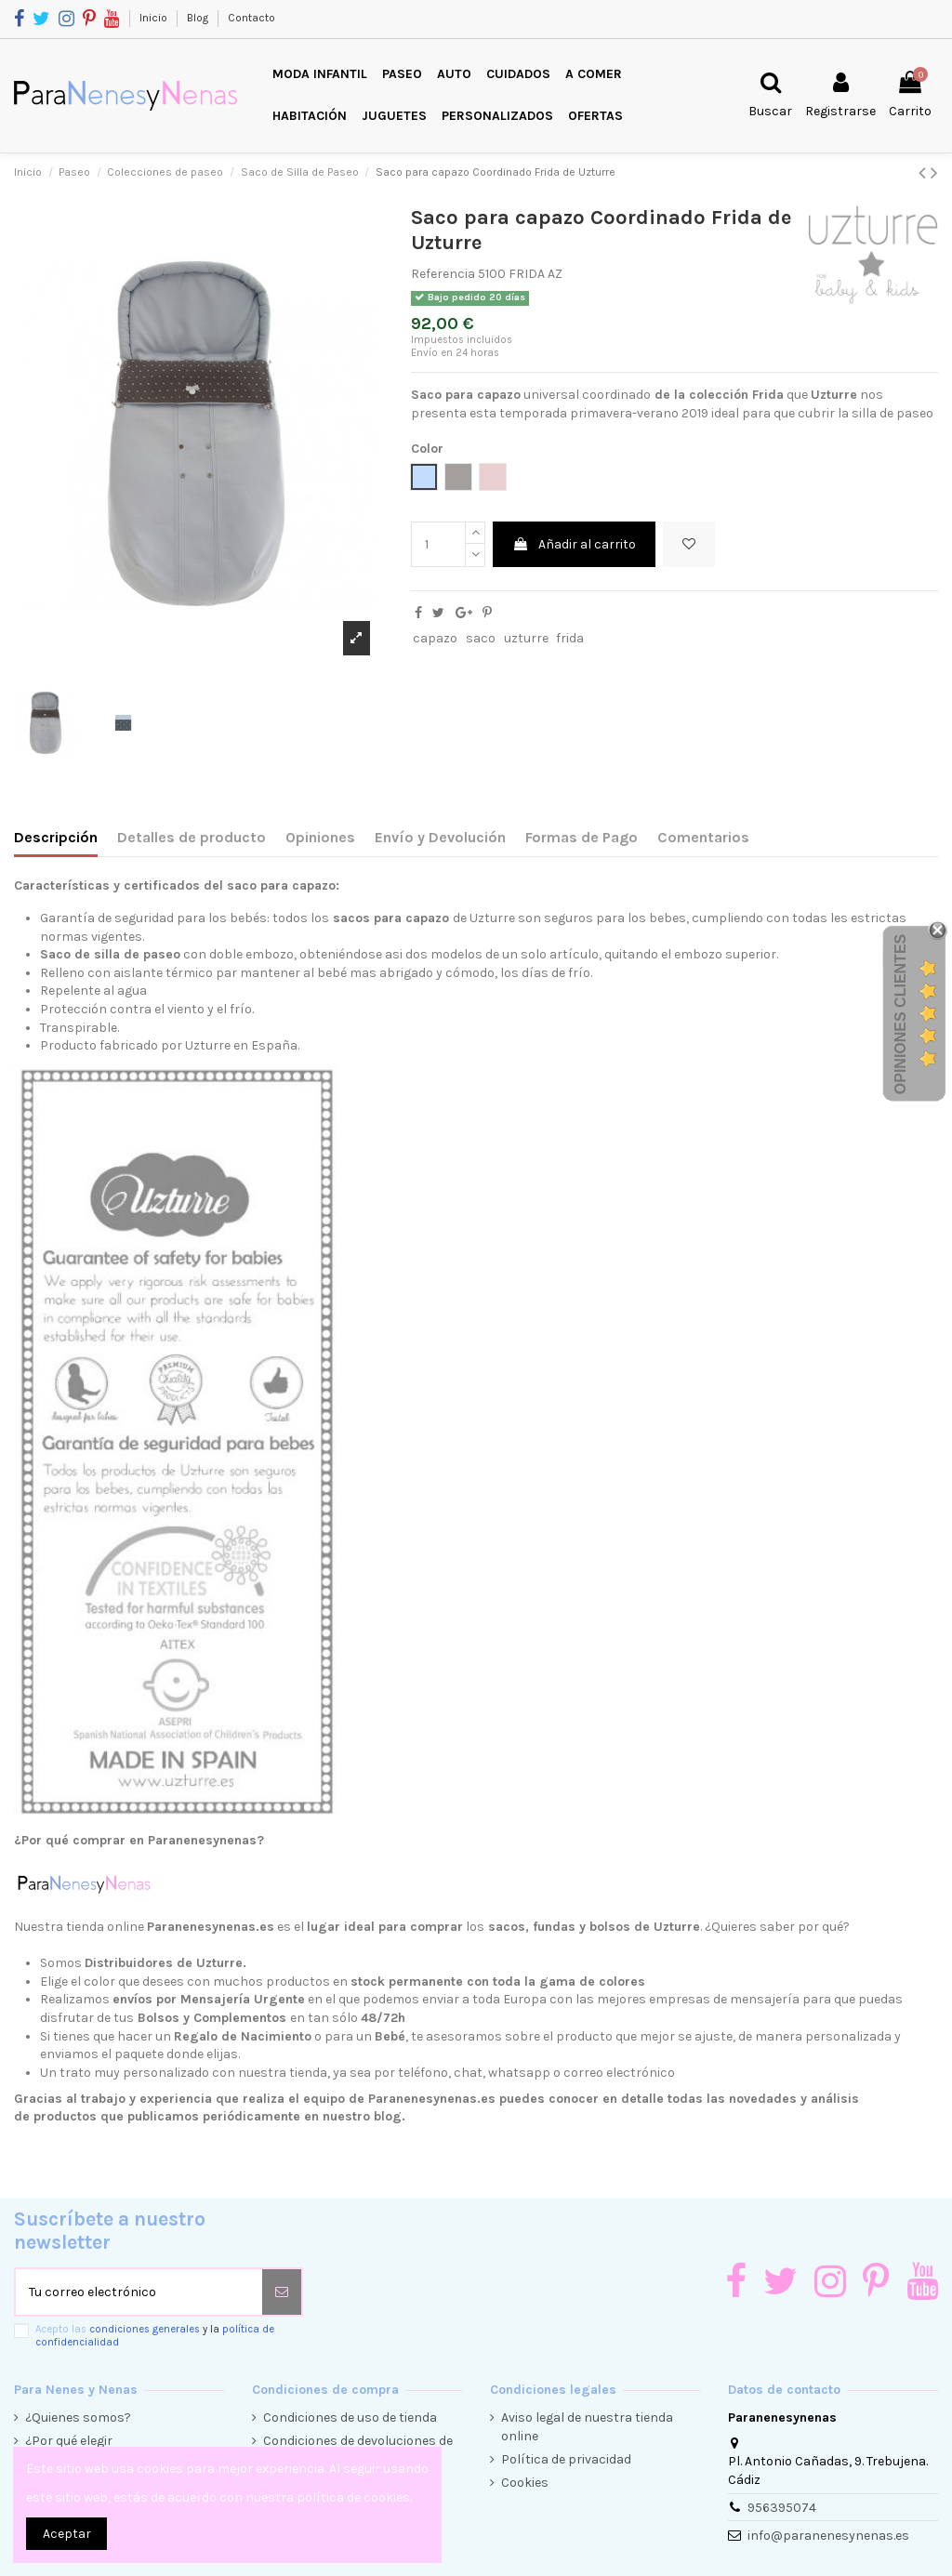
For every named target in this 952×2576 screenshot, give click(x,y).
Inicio (154, 17)
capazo (435, 638)
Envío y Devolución (440, 837)
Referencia (443, 274)
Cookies (525, 2482)
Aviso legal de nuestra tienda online (587, 2427)
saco (481, 638)
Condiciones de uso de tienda (350, 2417)
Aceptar (67, 2534)
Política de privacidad (566, 2459)
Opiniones (320, 837)
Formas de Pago (581, 837)
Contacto (251, 17)
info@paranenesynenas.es (828, 2535)
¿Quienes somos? (78, 2417)
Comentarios (703, 837)
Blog (199, 17)
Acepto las (154, 2335)
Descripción (56, 837)
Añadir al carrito (574, 544)
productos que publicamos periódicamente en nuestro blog (217, 2116)
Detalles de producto (191, 837)
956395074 (781, 2508)
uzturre (526, 638)
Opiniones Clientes (900, 1014)
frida (570, 638)
